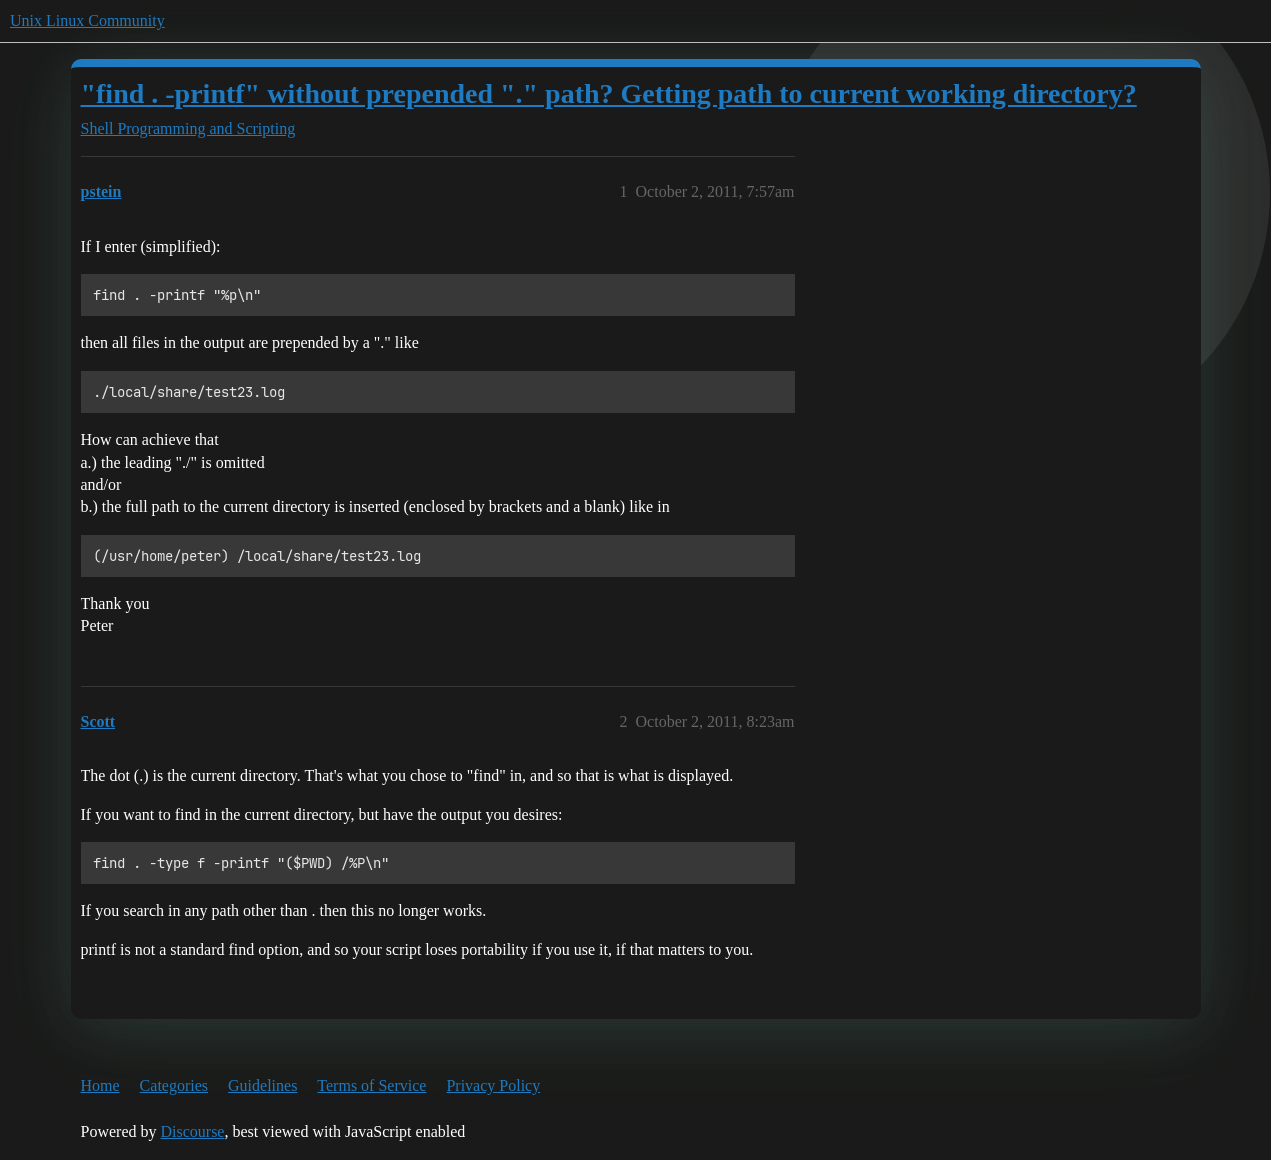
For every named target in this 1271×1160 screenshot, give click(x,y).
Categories (174, 1085)
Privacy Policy (493, 1085)
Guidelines (262, 1085)
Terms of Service (371, 1085)
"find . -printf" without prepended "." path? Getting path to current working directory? (609, 93)
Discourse (192, 1131)
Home (100, 1085)
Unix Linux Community (87, 20)
